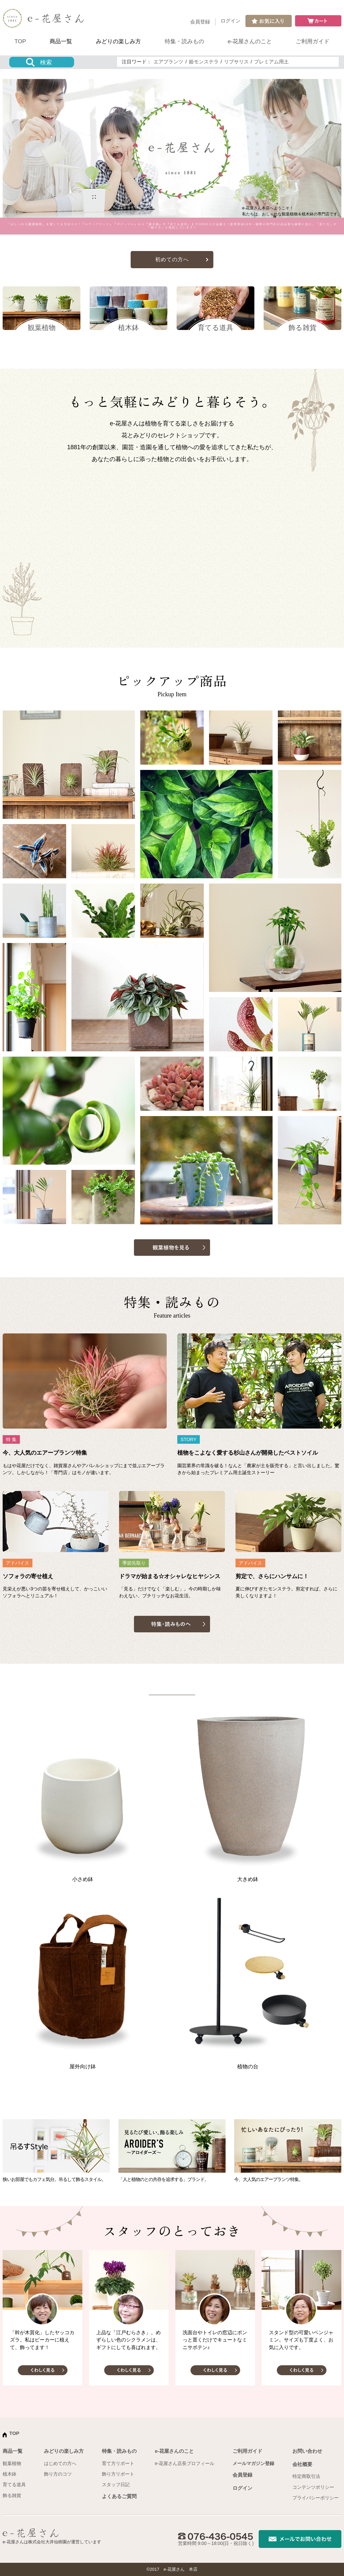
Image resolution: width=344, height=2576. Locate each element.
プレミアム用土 (271, 61)
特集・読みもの (184, 41)
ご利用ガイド (312, 41)
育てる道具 (14, 2484)
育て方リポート (118, 2463)
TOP (20, 41)
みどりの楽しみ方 (118, 41)
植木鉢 (10, 2474)
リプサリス (236, 61)
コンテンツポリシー (313, 2487)
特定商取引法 (306, 2476)
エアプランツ (168, 61)
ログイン (230, 20)
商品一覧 (61, 41)
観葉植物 (12, 2463)
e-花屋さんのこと (250, 41)
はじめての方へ (60, 2463)
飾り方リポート (118, 2474)
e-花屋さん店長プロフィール (184, 2463)
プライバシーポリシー (315, 2497)
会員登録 (200, 21)
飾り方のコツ (58, 2474)
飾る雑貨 (12, 2495)
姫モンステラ (204, 61)
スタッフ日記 (116, 2484)
